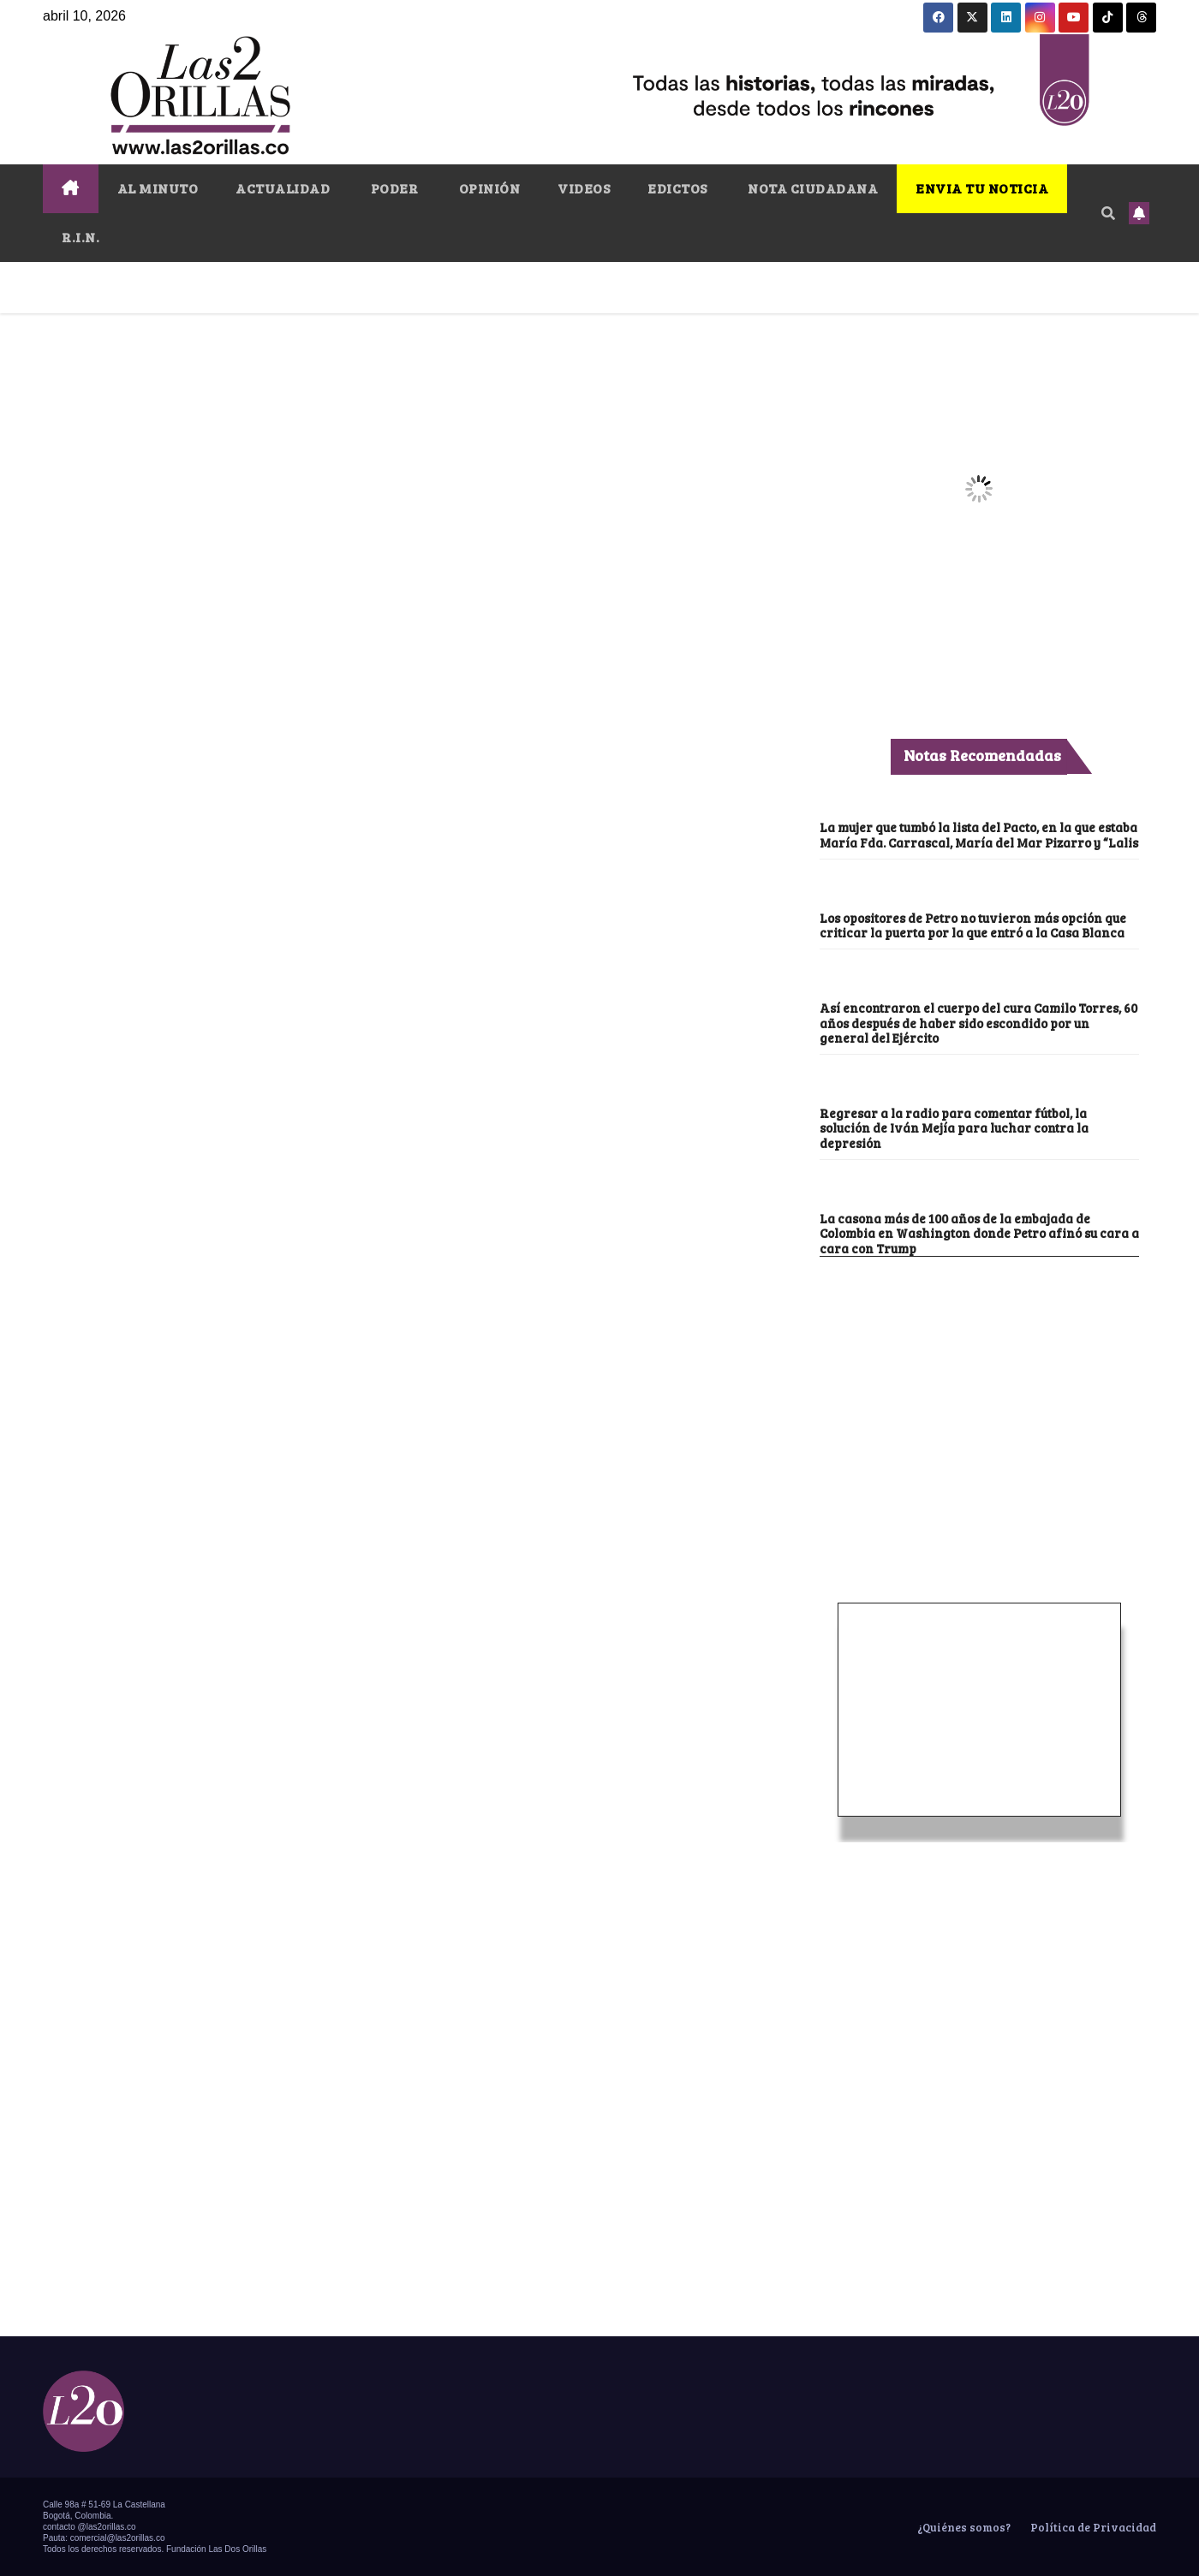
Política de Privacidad (1092, 2527)
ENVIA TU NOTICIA (982, 188)
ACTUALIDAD (283, 188)
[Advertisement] (978, 1385)
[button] (1108, 213)
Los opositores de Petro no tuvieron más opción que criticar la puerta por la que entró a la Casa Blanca (973, 925)
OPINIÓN (488, 188)
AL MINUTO (158, 188)
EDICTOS (677, 188)
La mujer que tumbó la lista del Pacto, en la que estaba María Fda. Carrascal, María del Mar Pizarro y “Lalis (979, 834)
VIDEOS (584, 188)
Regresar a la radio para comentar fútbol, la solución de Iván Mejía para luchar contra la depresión (954, 1127)
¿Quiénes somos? (963, 2527)
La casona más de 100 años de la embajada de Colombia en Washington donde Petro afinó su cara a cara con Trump (979, 1233)
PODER (392, 188)
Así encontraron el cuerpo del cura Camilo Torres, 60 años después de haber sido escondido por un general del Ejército (978, 1022)
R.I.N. (80, 237)
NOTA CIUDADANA (812, 188)
